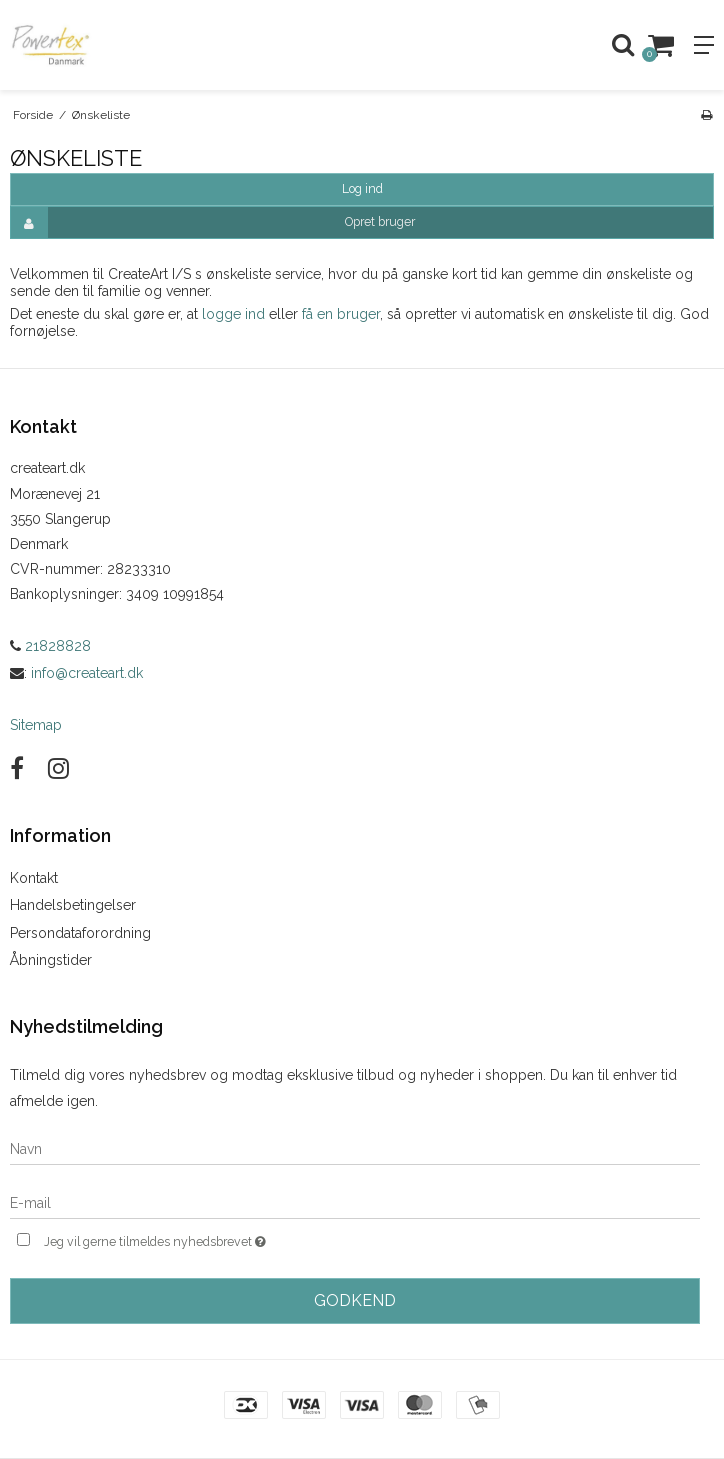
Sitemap (36, 725)
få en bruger (341, 314)
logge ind (233, 314)
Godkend (355, 1300)
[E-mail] (355, 1202)
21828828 (50, 646)
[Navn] (355, 1148)
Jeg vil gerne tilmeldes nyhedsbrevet (205, 1239)
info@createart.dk (87, 673)
